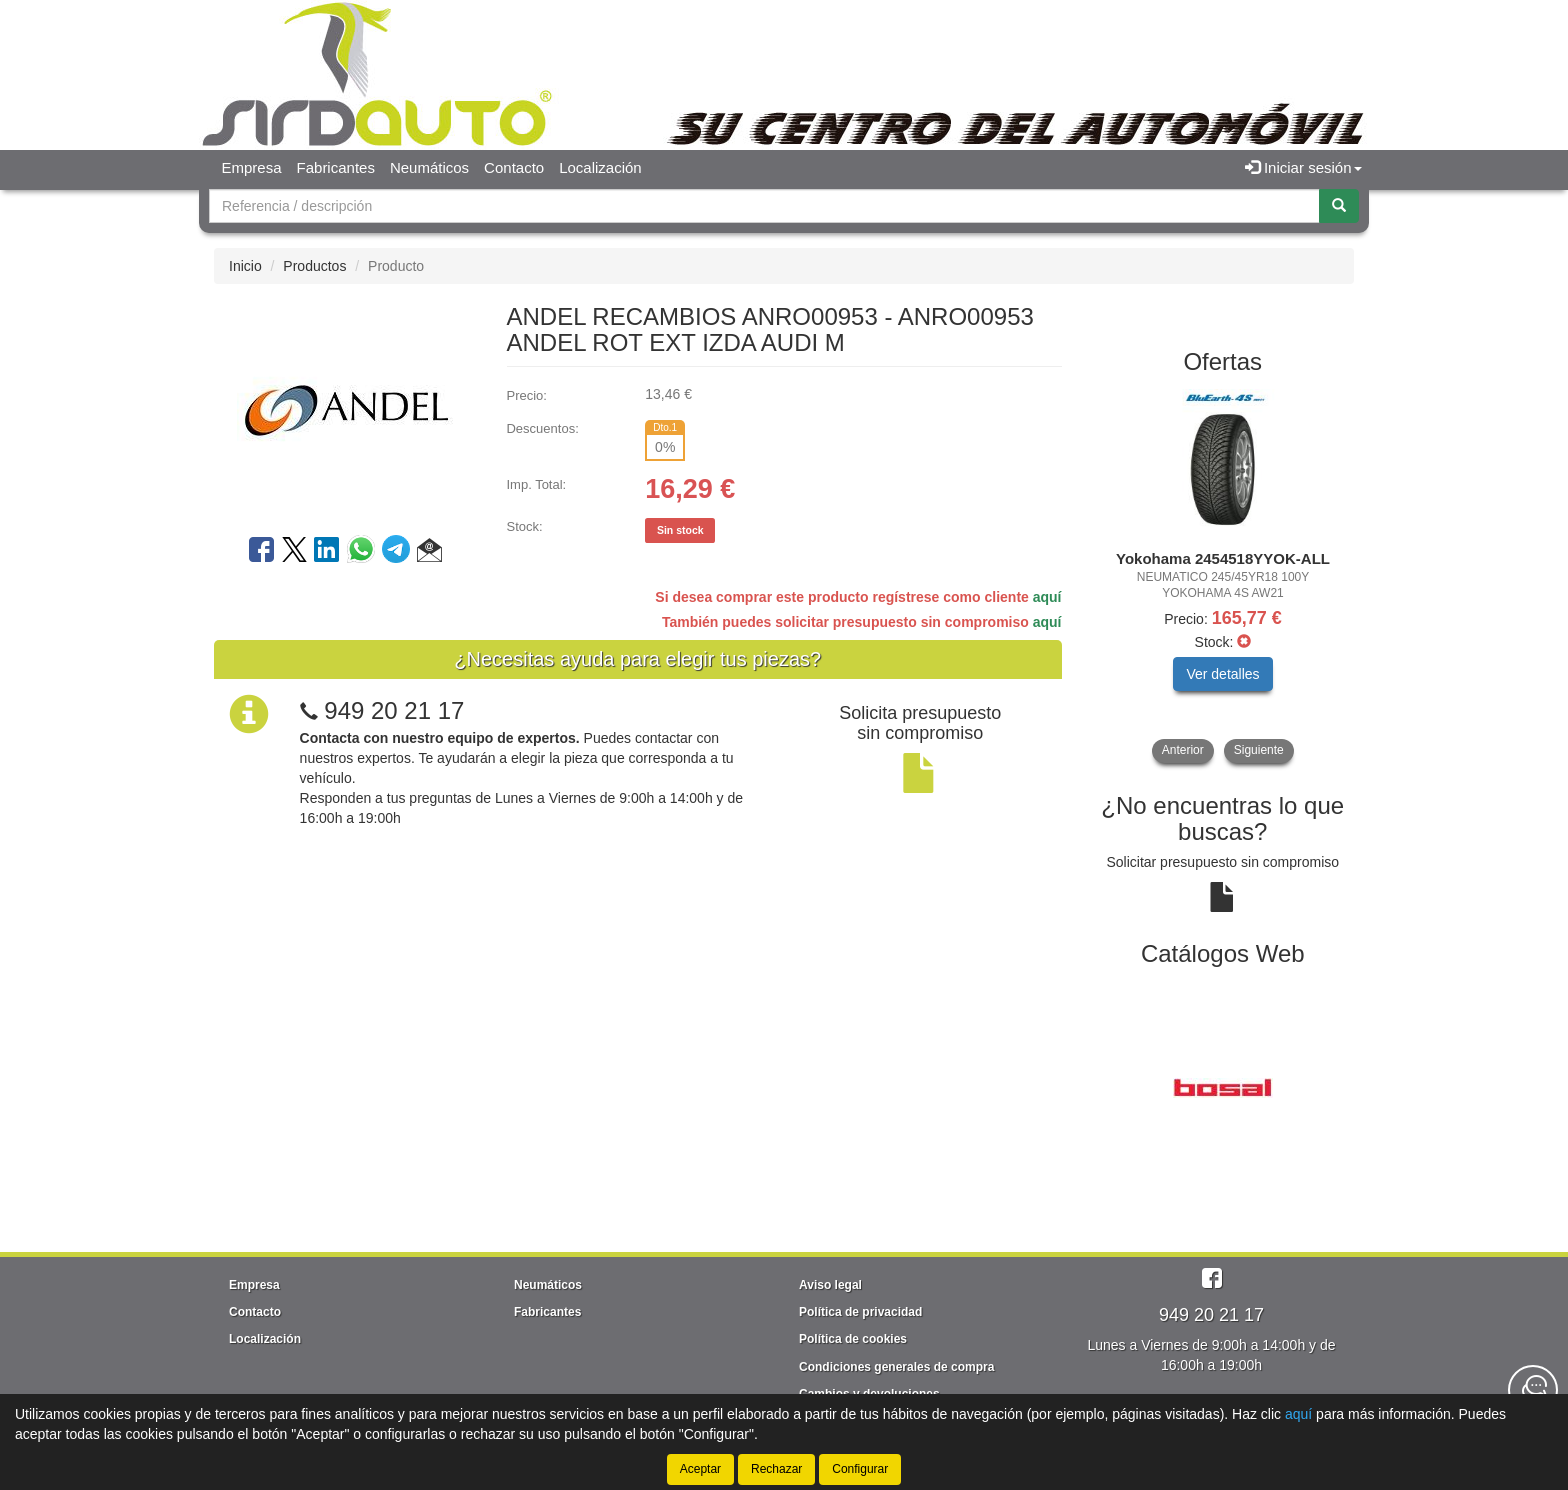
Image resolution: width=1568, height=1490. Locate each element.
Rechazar (776, 1469)
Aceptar (700, 1469)
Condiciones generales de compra (896, 1367)
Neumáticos (429, 167)
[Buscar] (1339, 206)
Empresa (252, 167)
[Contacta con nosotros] (1533, 1390)
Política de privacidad (860, 1312)
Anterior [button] (1183, 750)
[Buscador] (764, 206)
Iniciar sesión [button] (1303, 167)
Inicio (245, 266)
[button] (429, 553)
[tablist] (1223, 576)
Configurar (860, 1469)
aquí (1047, 597)
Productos (314, 266)
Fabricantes (336, 167)
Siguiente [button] (1259, 750)
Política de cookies (853, 1339)
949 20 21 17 (394, 710)
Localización (600, 167)
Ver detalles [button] (1222, 674)
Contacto (514, 167)
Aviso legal (830, 1285)
